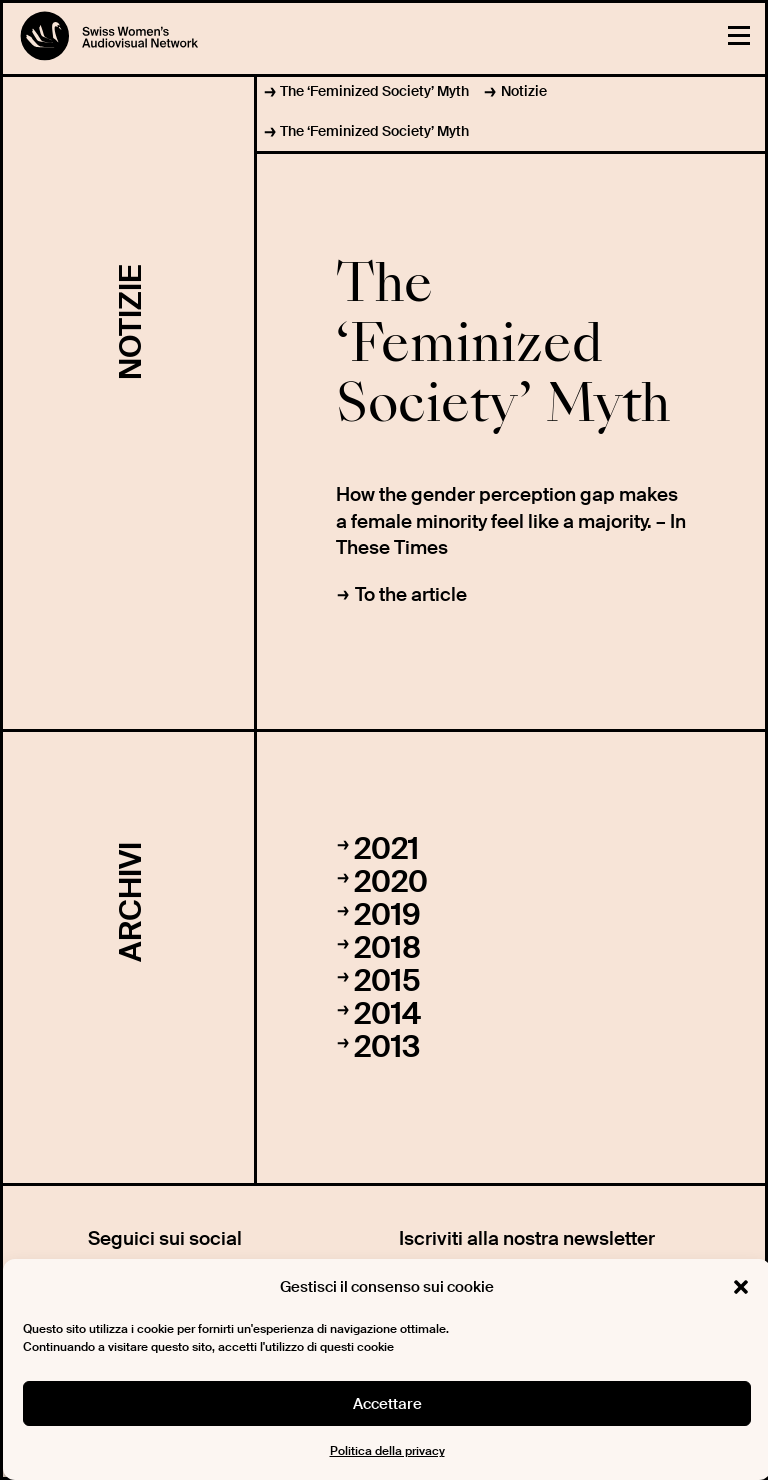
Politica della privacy (387, 1451)
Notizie (524, 91)
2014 (387, 1013)
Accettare (387, 1404)
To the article (411, 594)
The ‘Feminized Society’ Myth (374, 91)
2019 (387, 914)
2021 (386, 848)
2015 (387, 980)
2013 (387, 1046)
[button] (741, 1287)
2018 (387, 947)
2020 (391, 881)
